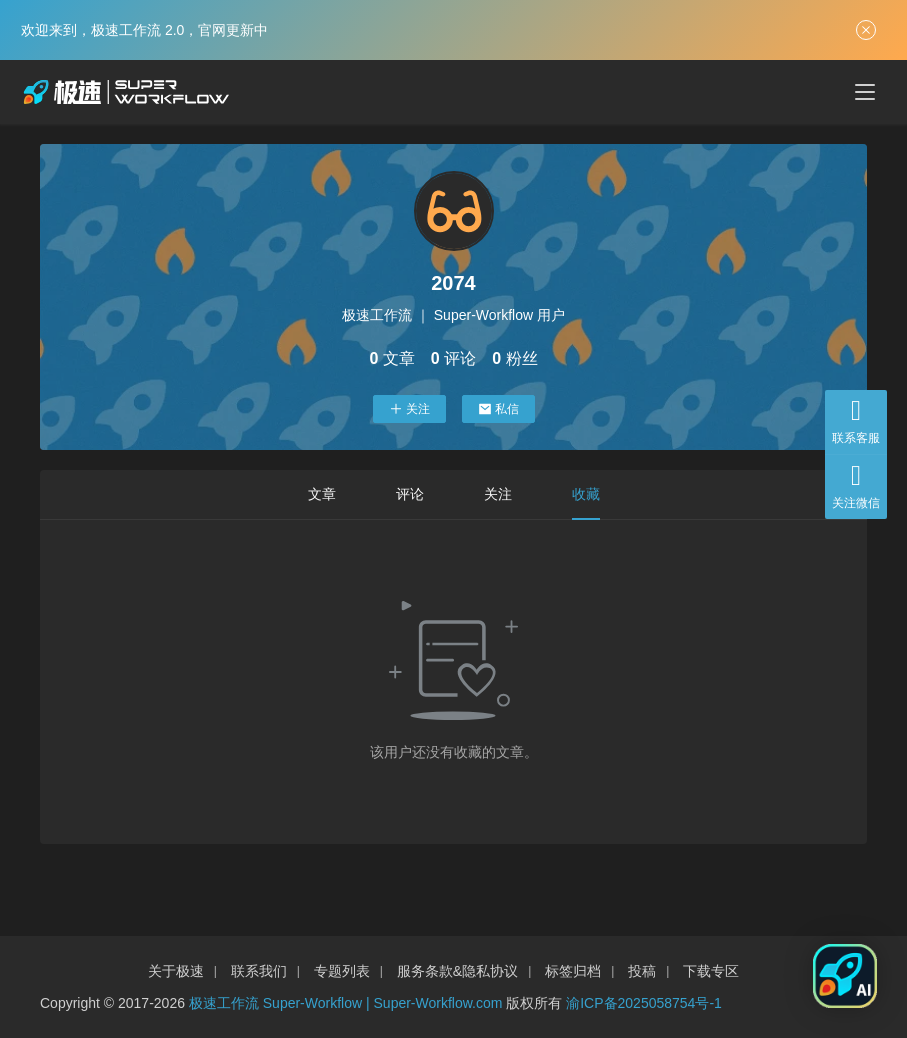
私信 (498, 409)
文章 (322, 494)
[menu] (865, 92)
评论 (410, 494)
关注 (409, 409)
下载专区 (711, 971)
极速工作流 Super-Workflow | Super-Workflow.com (346, 1003)
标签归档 (573, 971)
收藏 (586, 494)
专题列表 (342, 971)
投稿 (642, 971)
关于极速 (176, 971)
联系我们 (259, 971)
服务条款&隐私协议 (457, 971)
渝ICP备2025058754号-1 (644, 1003)
